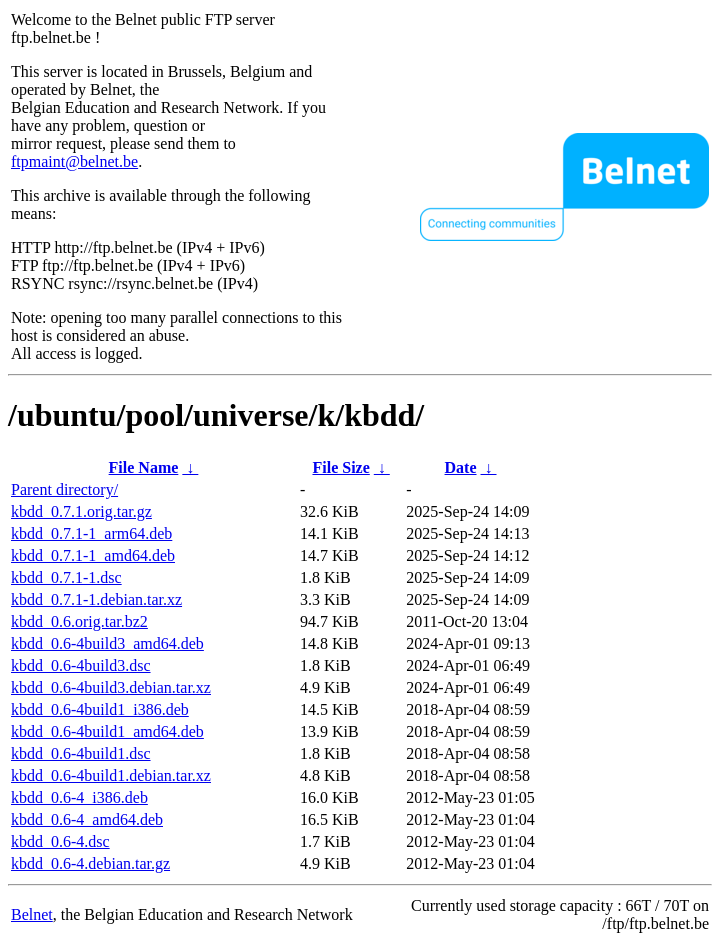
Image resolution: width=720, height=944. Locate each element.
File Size (340, 467)
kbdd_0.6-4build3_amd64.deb (107, 643)
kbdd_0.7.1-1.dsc (66, 577)
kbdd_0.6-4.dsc (60, 841)
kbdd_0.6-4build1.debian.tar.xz (111, 775)
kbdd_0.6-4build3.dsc (81, 665)
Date (461, 467)
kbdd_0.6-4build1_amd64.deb (107, 731)
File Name (144, 467)
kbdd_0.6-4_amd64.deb (87, 819)
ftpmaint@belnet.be (74, 161)
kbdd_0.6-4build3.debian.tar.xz (111, 687)
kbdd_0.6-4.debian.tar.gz (90, 863)
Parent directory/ (64, 489)
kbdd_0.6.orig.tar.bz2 (79, 621)
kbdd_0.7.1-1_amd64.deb (93, 555)
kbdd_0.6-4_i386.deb (79, 797)
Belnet (32, 914)
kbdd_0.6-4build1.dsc (81, 753)
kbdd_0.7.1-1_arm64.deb (91, 533)
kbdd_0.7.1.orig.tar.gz (81, 511)
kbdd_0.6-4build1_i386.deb (100, 709)
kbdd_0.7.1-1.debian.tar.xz (96, 599)
